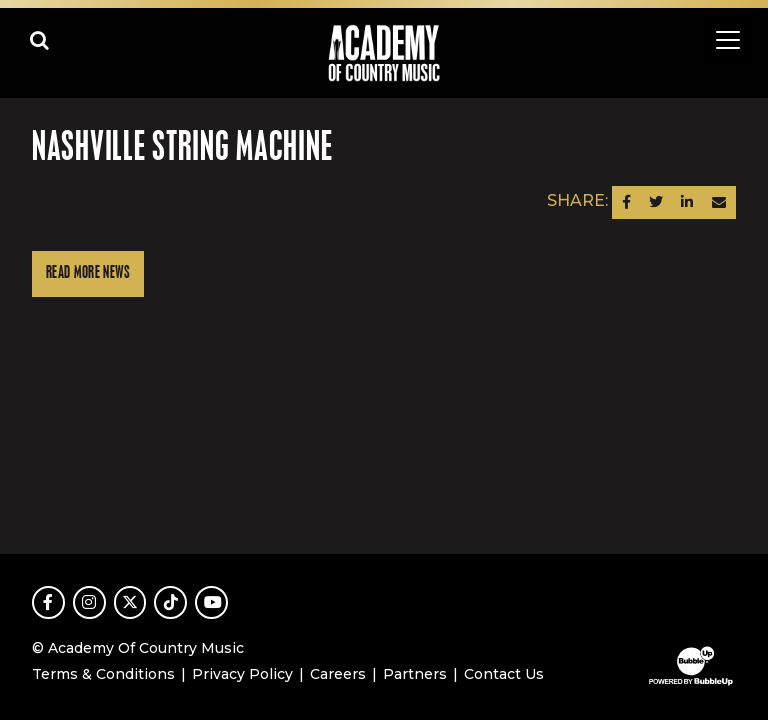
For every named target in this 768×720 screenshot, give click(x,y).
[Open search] (40, 40)
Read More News (88, 273)
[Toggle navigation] (728, 40)
